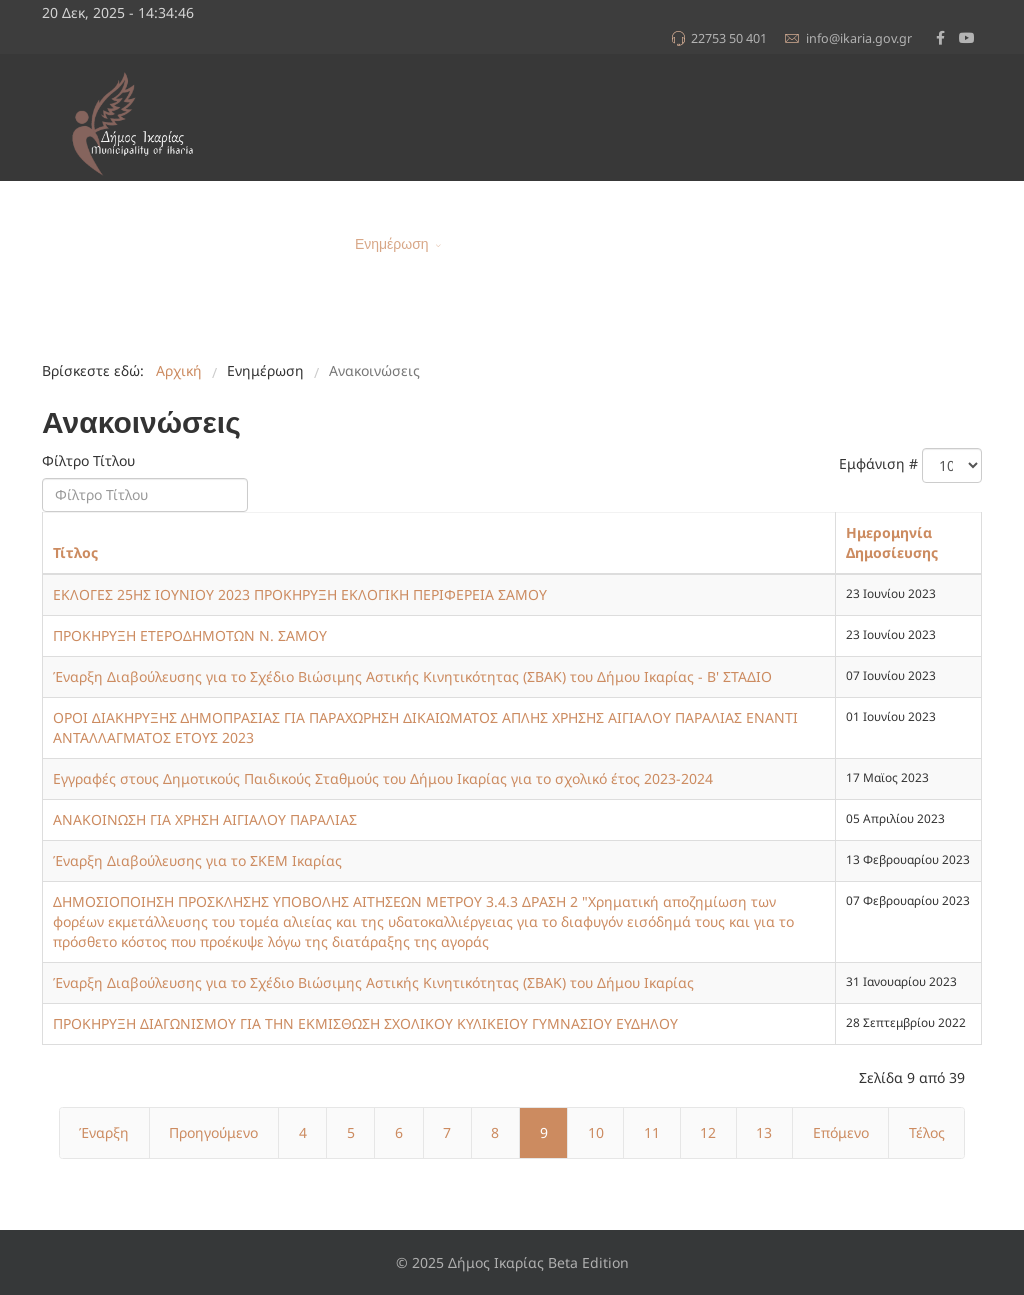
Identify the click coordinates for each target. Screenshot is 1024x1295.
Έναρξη (104, 1132)
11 (652, 1132)
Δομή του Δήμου (642, 244)
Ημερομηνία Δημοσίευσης (892, 542)
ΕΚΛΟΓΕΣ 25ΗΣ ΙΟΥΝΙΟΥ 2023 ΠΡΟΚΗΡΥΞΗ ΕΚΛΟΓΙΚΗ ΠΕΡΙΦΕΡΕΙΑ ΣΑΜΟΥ (300, 594)
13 (764, 1132)
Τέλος (927, 1132)
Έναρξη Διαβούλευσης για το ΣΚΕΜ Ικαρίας (197, 860)
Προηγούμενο (213, 1132)
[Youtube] (967, 37)
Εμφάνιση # (878, 463)
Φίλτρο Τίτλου (90, 460)
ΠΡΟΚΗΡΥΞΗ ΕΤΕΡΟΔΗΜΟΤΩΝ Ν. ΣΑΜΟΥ (190, 635)
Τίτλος (75, 552)
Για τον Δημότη (510, 244)
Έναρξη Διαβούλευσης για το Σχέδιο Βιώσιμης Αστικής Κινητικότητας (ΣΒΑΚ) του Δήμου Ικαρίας (373, 982)
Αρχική (317, 244)
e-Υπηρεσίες (770, 244)
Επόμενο (841, 1132)
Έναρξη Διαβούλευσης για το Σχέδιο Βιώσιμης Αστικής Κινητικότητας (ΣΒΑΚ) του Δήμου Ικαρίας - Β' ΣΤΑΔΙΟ (412, 676)
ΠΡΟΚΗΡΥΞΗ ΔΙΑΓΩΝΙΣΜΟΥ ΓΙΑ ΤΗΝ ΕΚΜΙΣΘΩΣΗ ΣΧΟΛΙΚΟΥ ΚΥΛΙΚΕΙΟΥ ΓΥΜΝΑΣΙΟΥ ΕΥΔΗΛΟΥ (365, 1023)
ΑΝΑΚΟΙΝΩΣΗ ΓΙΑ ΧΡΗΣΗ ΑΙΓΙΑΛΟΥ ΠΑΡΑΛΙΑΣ (205, 819)
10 (596, 1132)
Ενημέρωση (392, 244)
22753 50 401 (729, 38)
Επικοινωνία (936, 244)
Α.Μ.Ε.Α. (854, 244)
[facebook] (940, 37)
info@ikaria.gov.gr (859, 38)
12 (708, 1132)
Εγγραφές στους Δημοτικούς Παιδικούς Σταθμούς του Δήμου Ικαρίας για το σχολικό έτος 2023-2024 (383, 778)
